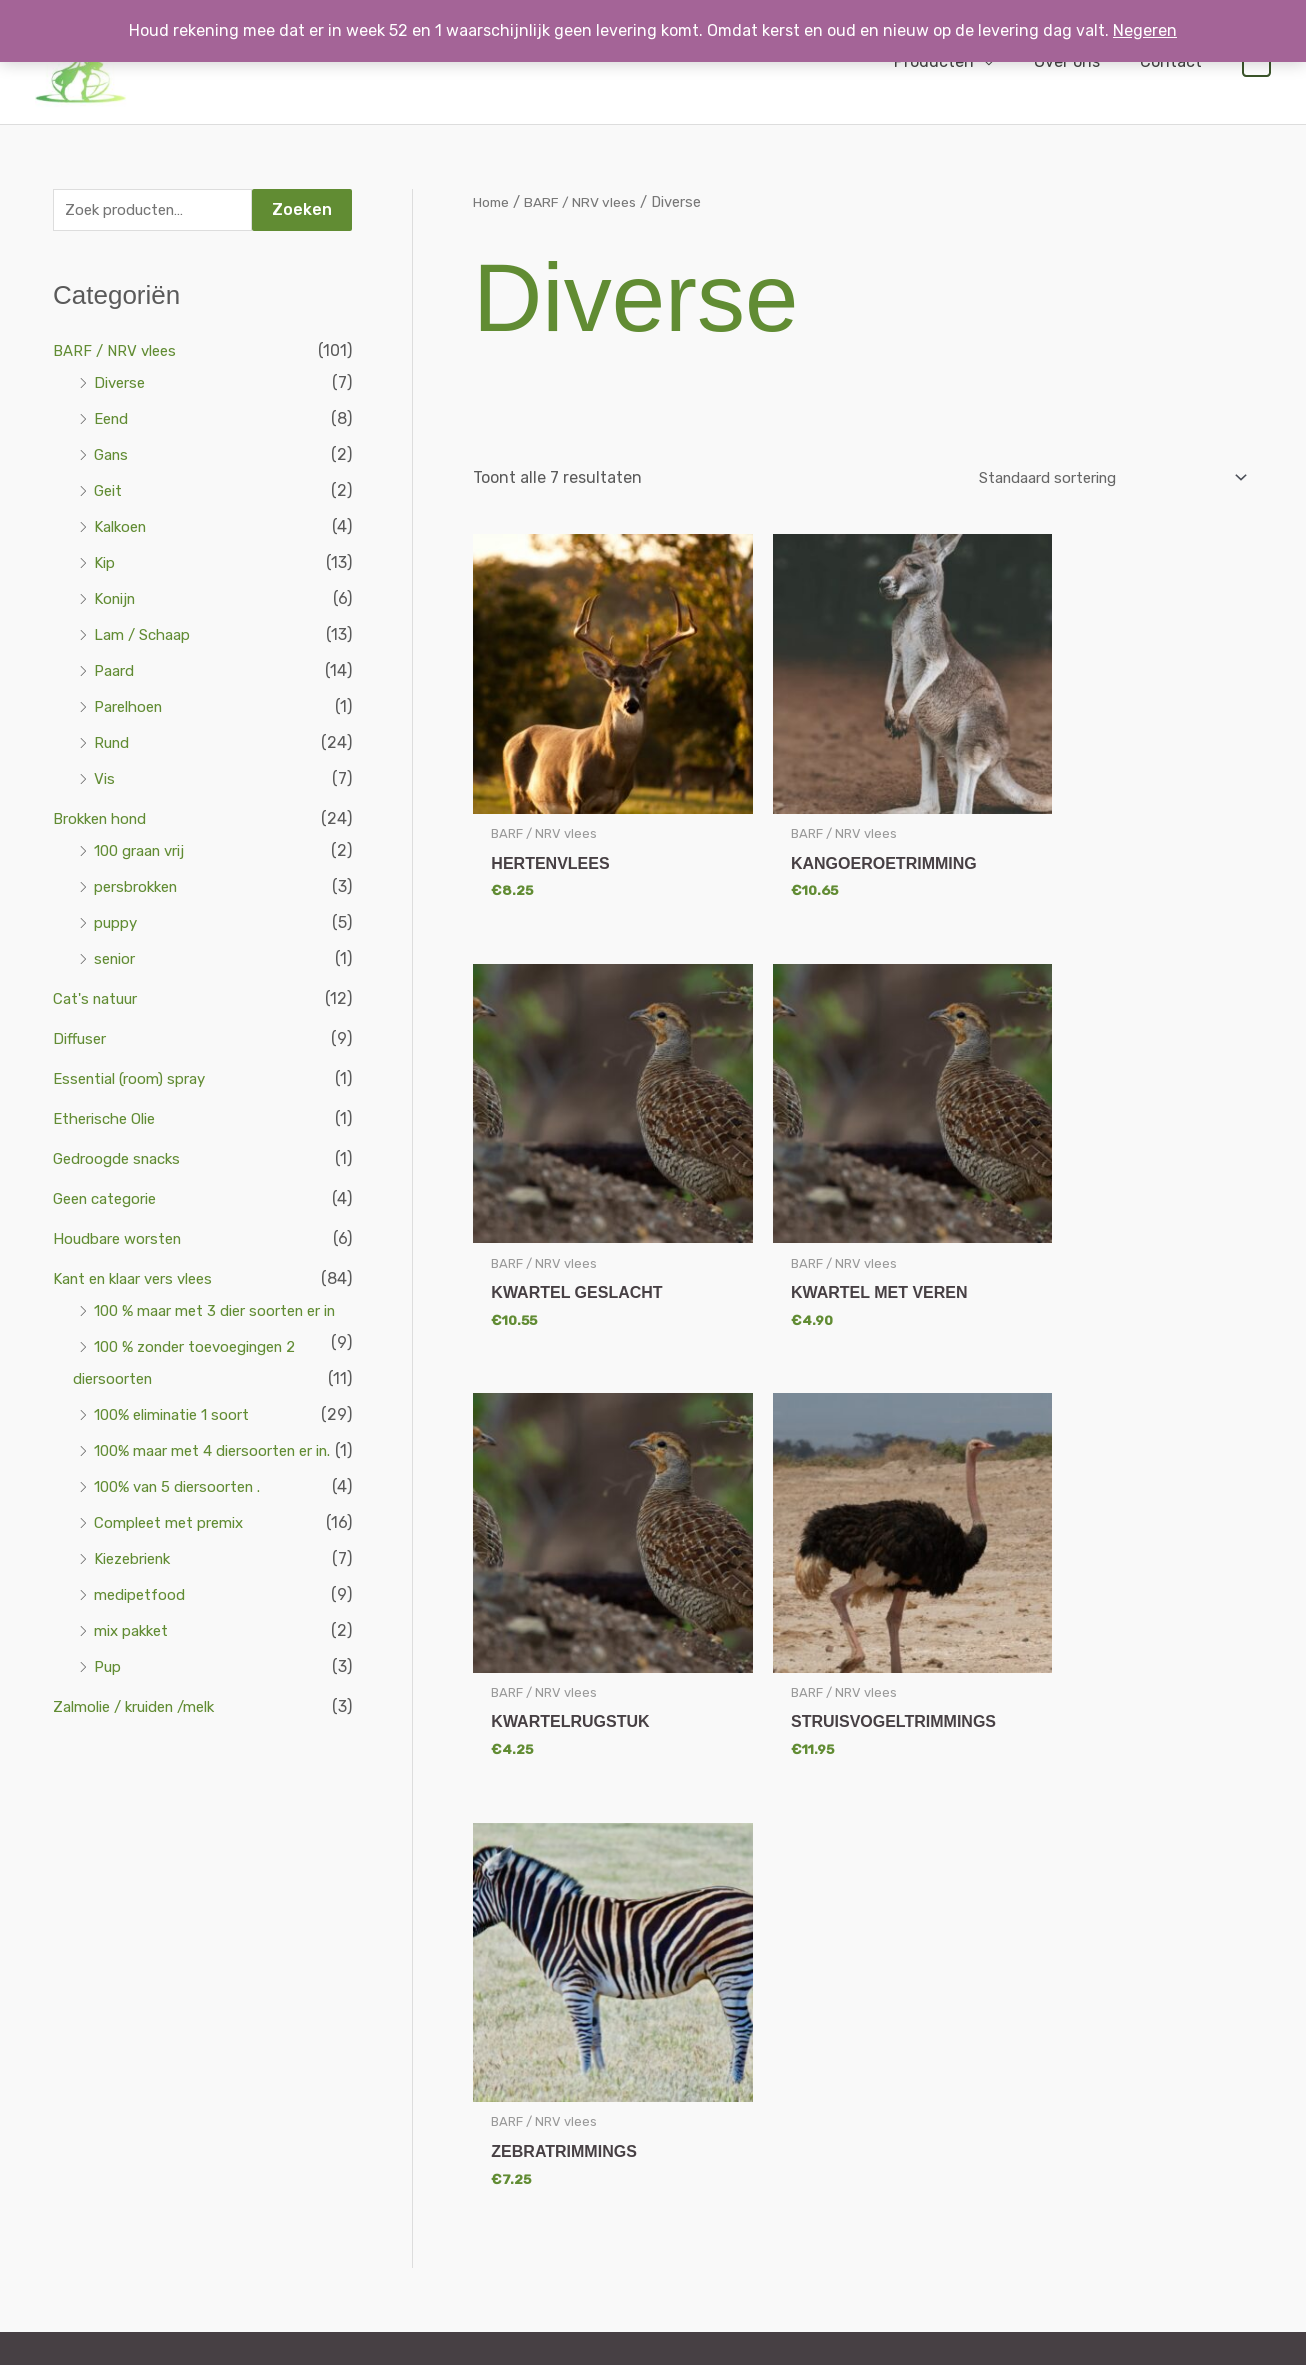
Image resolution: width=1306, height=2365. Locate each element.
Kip (105, 565)
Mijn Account (1064, 2006)
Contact (1175, 61)
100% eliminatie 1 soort (179, 1449)
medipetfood (143, 1661)
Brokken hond (105, 821)
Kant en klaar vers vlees (141, 1281)
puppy (117, 925)
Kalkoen (123, 529)
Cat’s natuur (583, 2062)
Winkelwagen (1064, 2062)
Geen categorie (110, 1201)
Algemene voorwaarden (859, 2034)
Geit (109, 493)
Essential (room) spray (135, 1081)
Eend (113, 421)
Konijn (117, 601)
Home (493, 202)
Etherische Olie (109, 1121)
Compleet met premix (174, 1589)
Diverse (122, 385)
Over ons (1079, 61)
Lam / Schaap (146, 637)
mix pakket (134, 1697)
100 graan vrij (145, 853)
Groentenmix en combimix (629, 2118)
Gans (113, 457)
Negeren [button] (1145, 30)
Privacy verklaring (840, 2062)
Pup (108, 1733)
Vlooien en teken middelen (627, 2230)
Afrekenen (1057, 2034)
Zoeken (302, 211)
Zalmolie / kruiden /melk (144, 1773)
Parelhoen (132, 709)
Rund (114, 745)
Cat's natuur (100, 1001)
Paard (116, 673)
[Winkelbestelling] (1094, 478)
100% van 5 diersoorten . (185, 1553)
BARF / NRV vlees (118, 353)
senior (117, 961)
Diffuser (82, 1041)
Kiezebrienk (137, 1625)
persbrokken (139, 889)
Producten (954, 61)
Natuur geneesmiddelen (620, 2202)
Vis (105, 781)
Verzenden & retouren (854, 2006)
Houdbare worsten (122, 1241)
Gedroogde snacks (122, 1161)
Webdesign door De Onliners (269, 2339)
